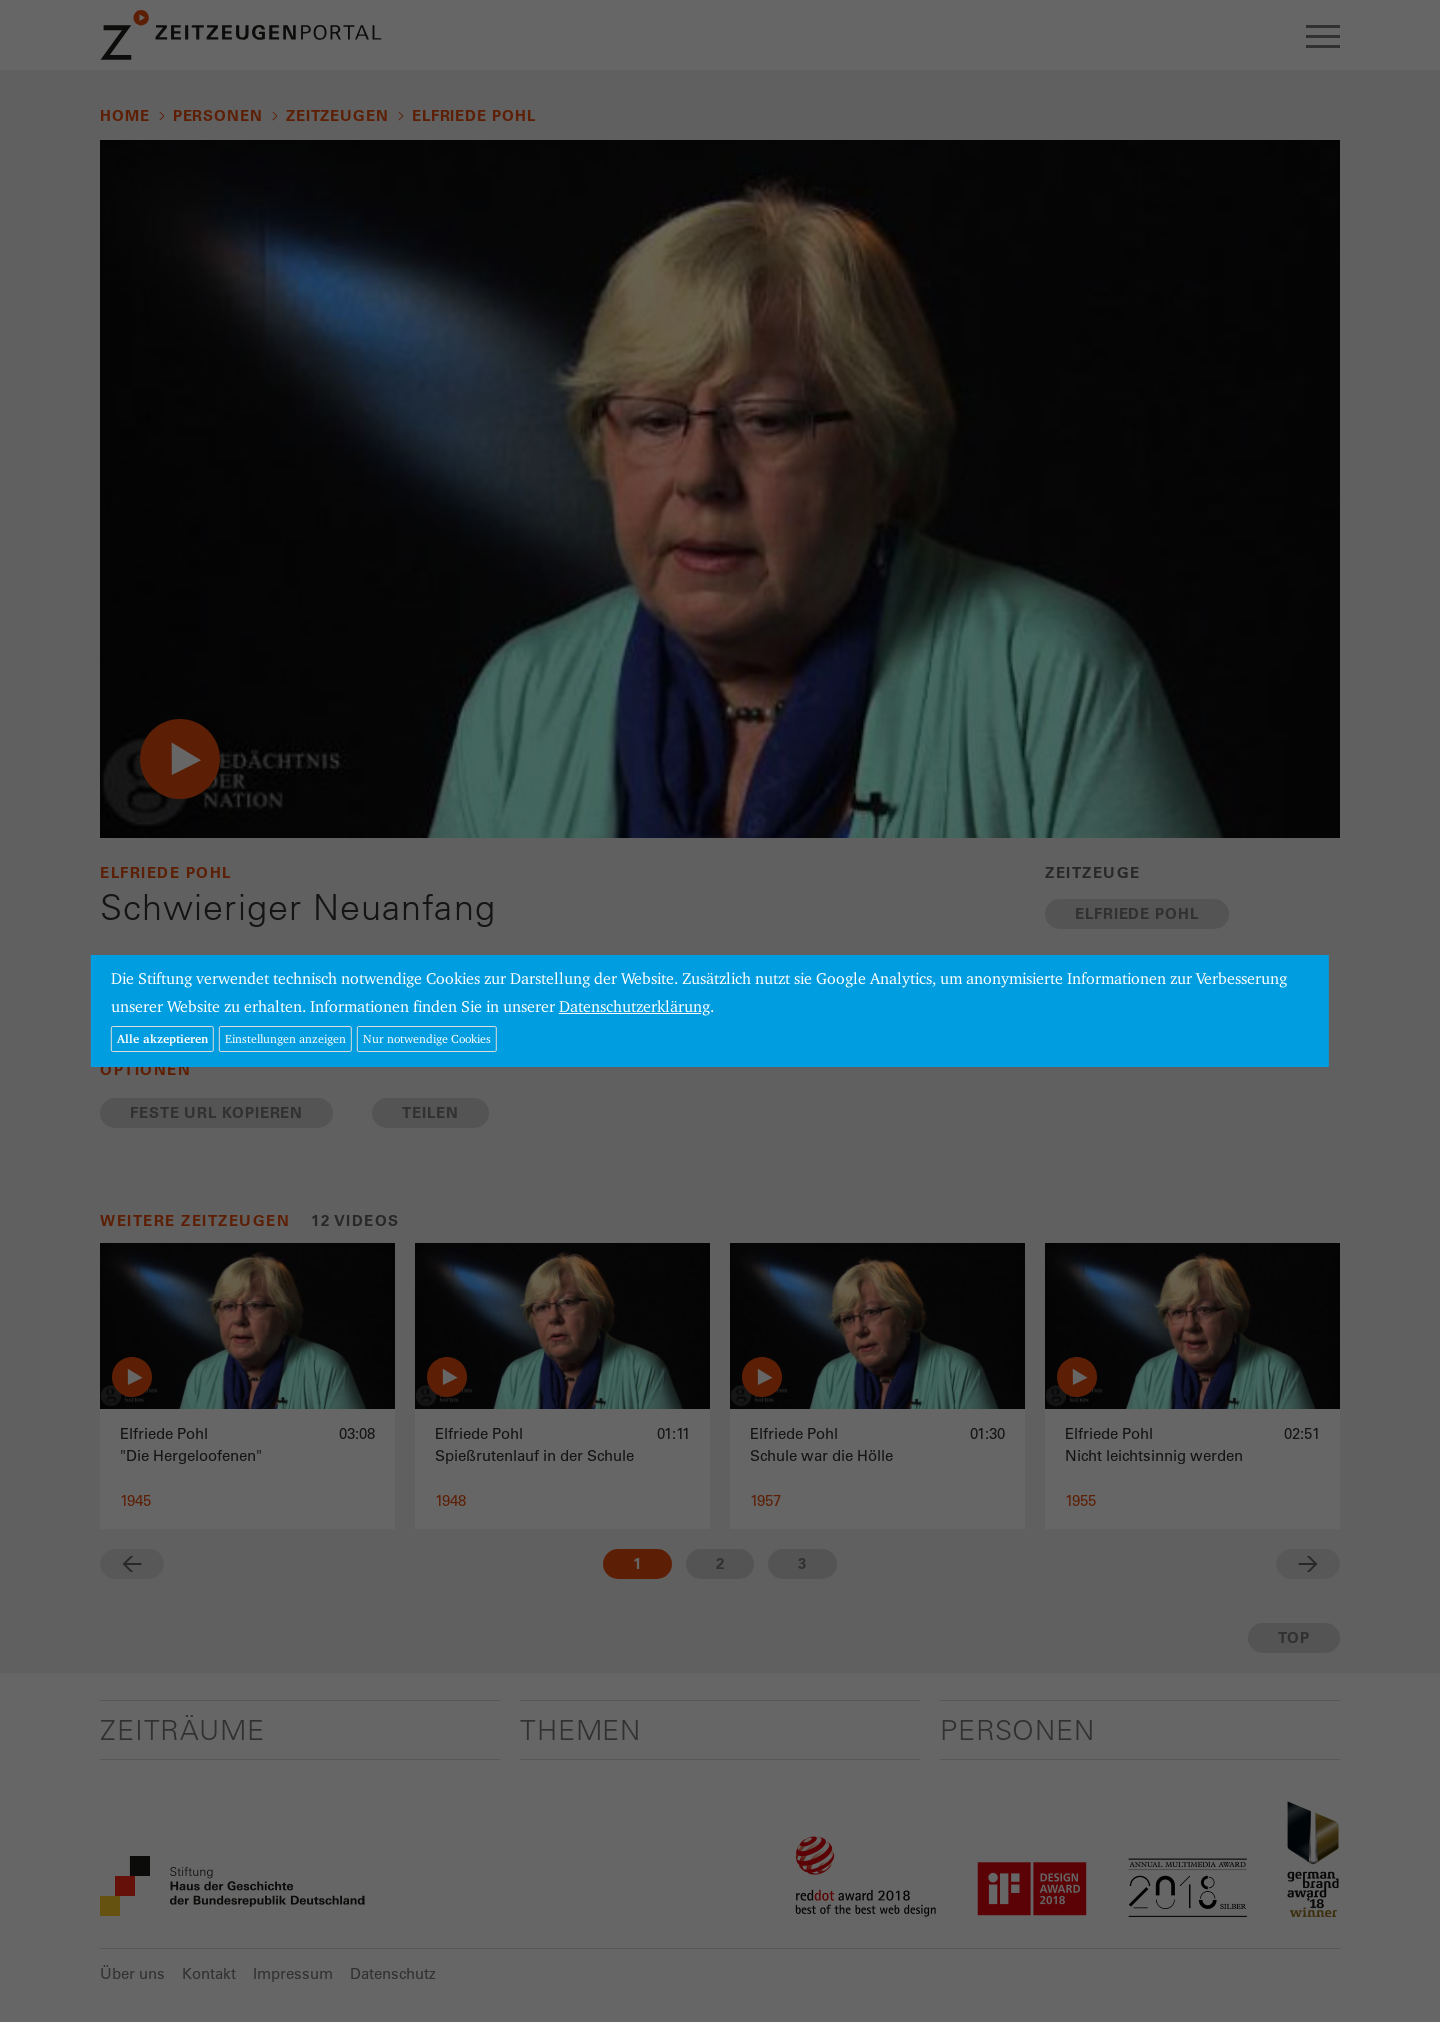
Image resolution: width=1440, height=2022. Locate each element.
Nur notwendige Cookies (427, 1038)
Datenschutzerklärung (634, 1006)
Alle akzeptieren (162, 1038)
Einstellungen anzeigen (285, 1038)
